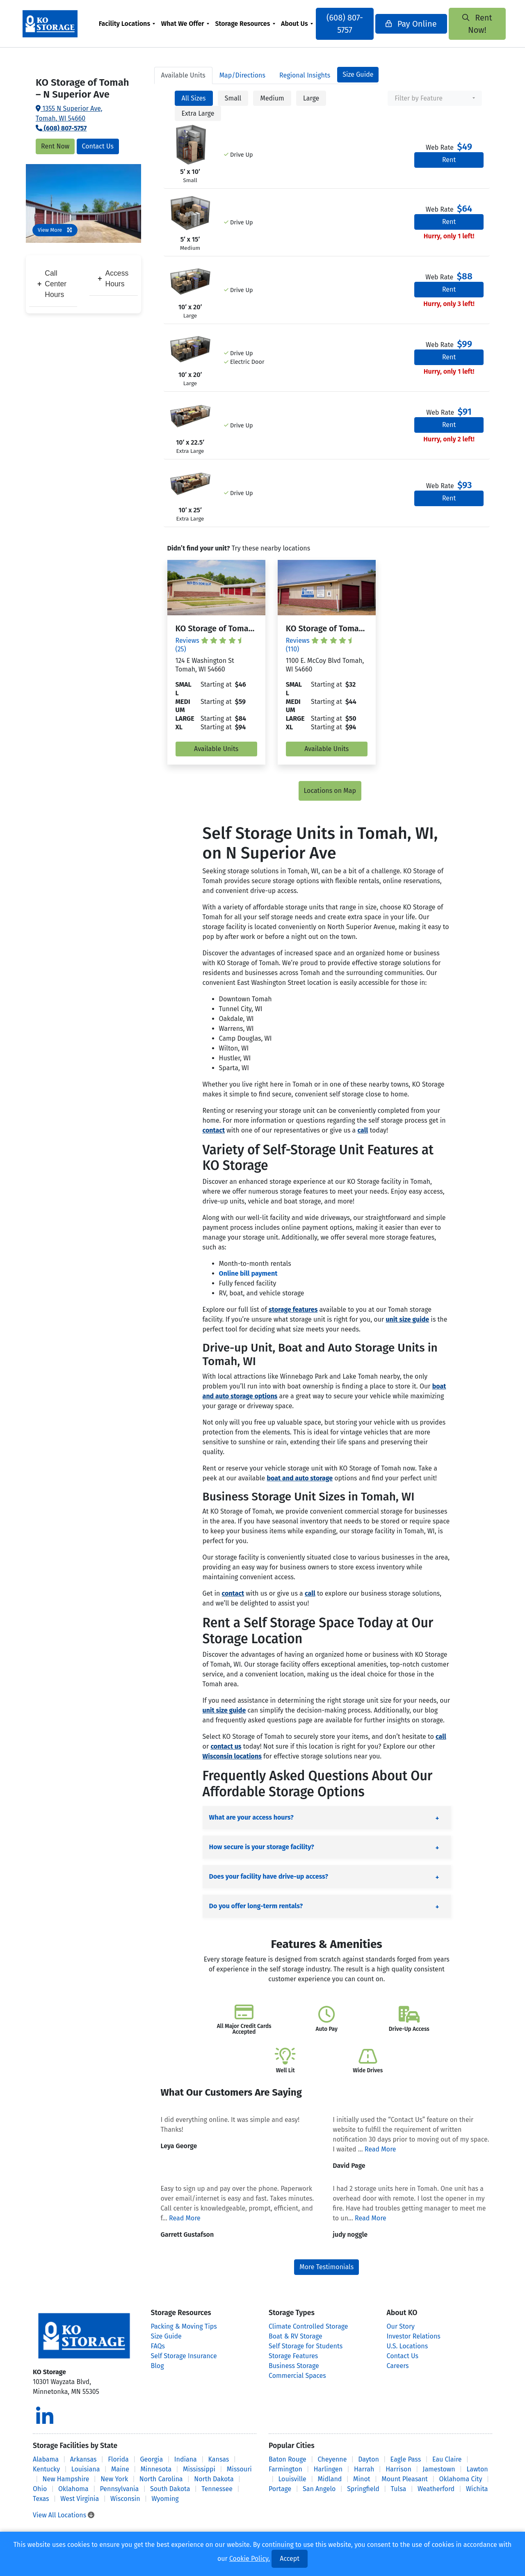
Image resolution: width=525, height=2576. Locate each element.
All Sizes (194, 98)
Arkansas (83, 2459)
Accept (289, 2558)
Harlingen (328, 2469)
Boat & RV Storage (295, 2336)
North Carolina (161, 2479)
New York (114, 2479)
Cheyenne (332, 2459)
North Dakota (213, 2479)
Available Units (216, 749)
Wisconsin (125, 2499)
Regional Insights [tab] (304, 75)
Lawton (477, 2469)
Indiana (185, 2459)
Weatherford (436, 2489)
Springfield (363, 2489)
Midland (330, 2479)
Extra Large (198, 113)
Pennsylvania (119, 2489)
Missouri (239, 2469)
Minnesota (156, 2469)
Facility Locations (127, 23)
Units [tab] (183, 75)
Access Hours (113, 278)
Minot (361, 2479)
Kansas (218, 2459)
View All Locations (63, 2515)
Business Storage (294, 2366)
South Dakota (170, 2489)
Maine (120, 2469)
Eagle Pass (405, 2459)
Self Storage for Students (305, 2346)
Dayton (368, 2459)
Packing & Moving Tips (184, 2326)
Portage (280, 2489)
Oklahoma (73, 2489)
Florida (118, 2459)
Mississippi (199, 2469)
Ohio (40, 2489)
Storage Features (293, 2356)
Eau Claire (447, 2459)
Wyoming (164, 2499)
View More (55, 230)
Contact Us (98, 146)
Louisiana (85, 2469)
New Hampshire (65, 2479)
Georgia (151, 2459)
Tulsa (398, 2489)
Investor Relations (414, 2336)
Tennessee (217, 2489)
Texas (41, 2499)
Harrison (398, 2469)
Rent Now (55, 146)
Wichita (477, 2489)
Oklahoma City (460, 2479)
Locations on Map (330, 791)
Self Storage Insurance (184, 2356)
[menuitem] (129, 23)
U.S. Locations (407, 2346)
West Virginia (79, 2499)
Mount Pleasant (404, 2479)
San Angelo (319, 2489)
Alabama (46, 2459)
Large (311, 98)
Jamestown (439, 2469)
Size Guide (357, 74)
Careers (398, 2366)
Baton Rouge (287, 2459)
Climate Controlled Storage (308, 2326)
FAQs (158, 2346)
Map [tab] (242, 75)
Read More (380, 2149)
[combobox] (435, 98)
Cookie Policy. (249, 2558)
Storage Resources (244, 23)
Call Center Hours (51, 284)
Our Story (401, 2326)
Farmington (285, 2469)
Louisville (292, 2479)
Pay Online (408, 24)
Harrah (364, 2469)
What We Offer (185, 23)
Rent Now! (472, 24)
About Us (296, 23)
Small (233, 98)
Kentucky (46, 2469)
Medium (272, 98)
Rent (449, 160)
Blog (157, 2366)
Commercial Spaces (297, 2376)
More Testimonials (326, 2267)
